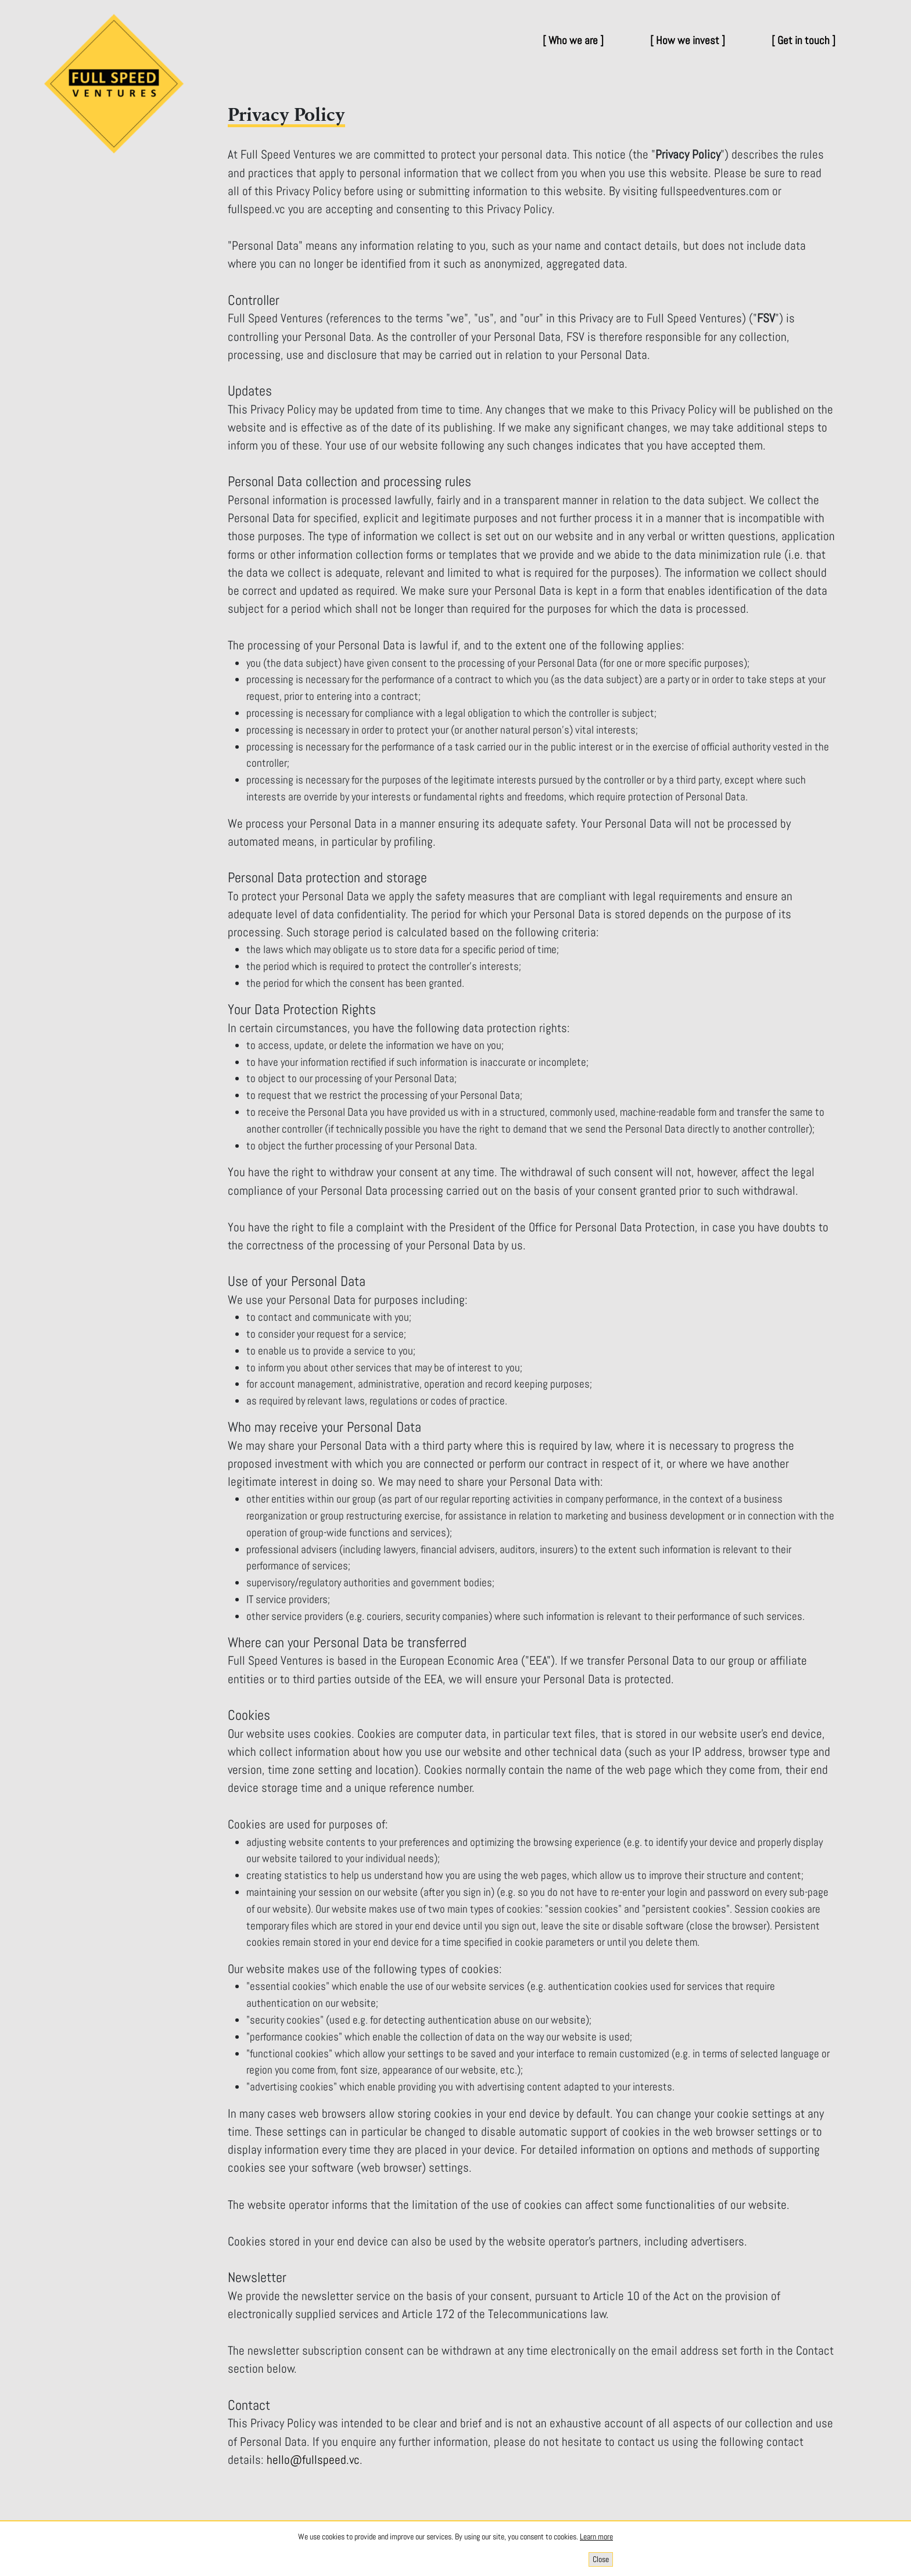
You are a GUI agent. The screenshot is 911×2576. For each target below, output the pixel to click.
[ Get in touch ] (803, 40)
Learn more (596, 2536)
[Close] (601, 2559)
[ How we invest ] (687, 40)
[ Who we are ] (573, 40)
